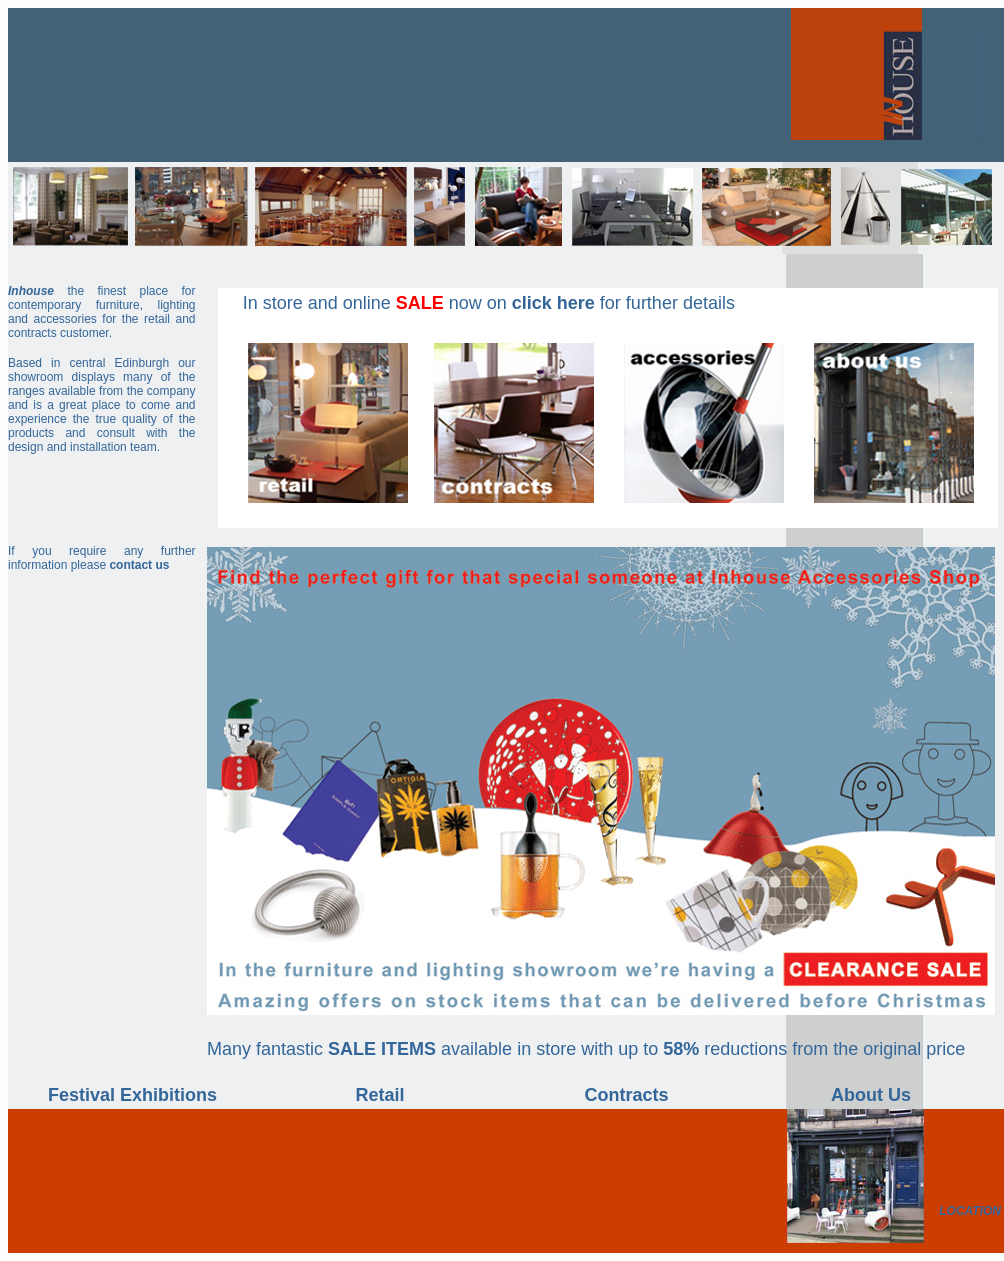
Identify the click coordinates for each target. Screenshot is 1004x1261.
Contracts (626, 1095)
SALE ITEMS (382, 1049)
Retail (379, 1095)
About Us (871, 1095)
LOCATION (970, 1211)
